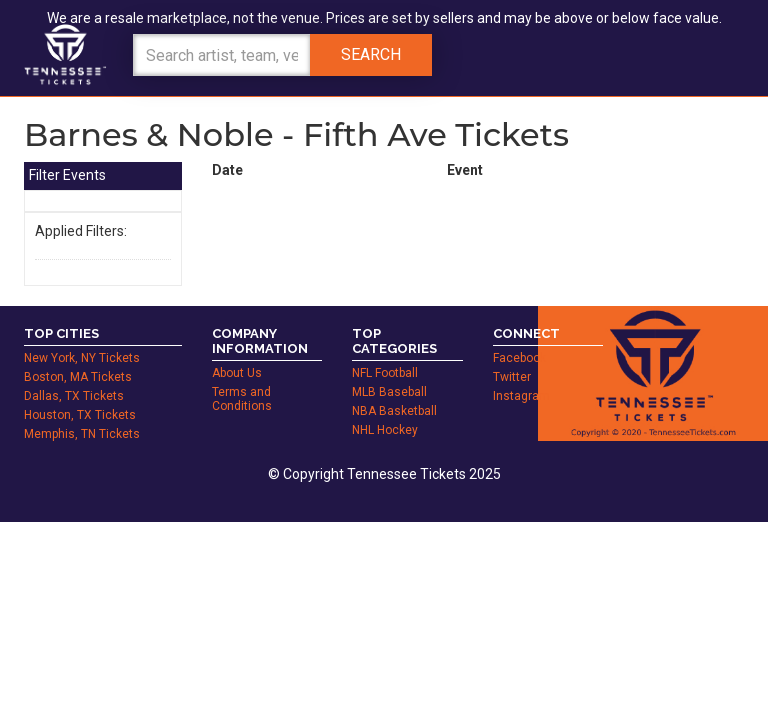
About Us (237, 351)
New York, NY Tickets (82, 336)
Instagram (521, 374)
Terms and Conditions (242, 377)
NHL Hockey (385, 408)
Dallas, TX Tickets (74, 374)
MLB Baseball (389, 370)
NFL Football (385, 351)
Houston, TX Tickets (80, 393)
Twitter (512, 355)
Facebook (519, 336)
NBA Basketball (394, 389)
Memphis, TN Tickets (82, 412)
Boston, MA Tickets (78, 355)
